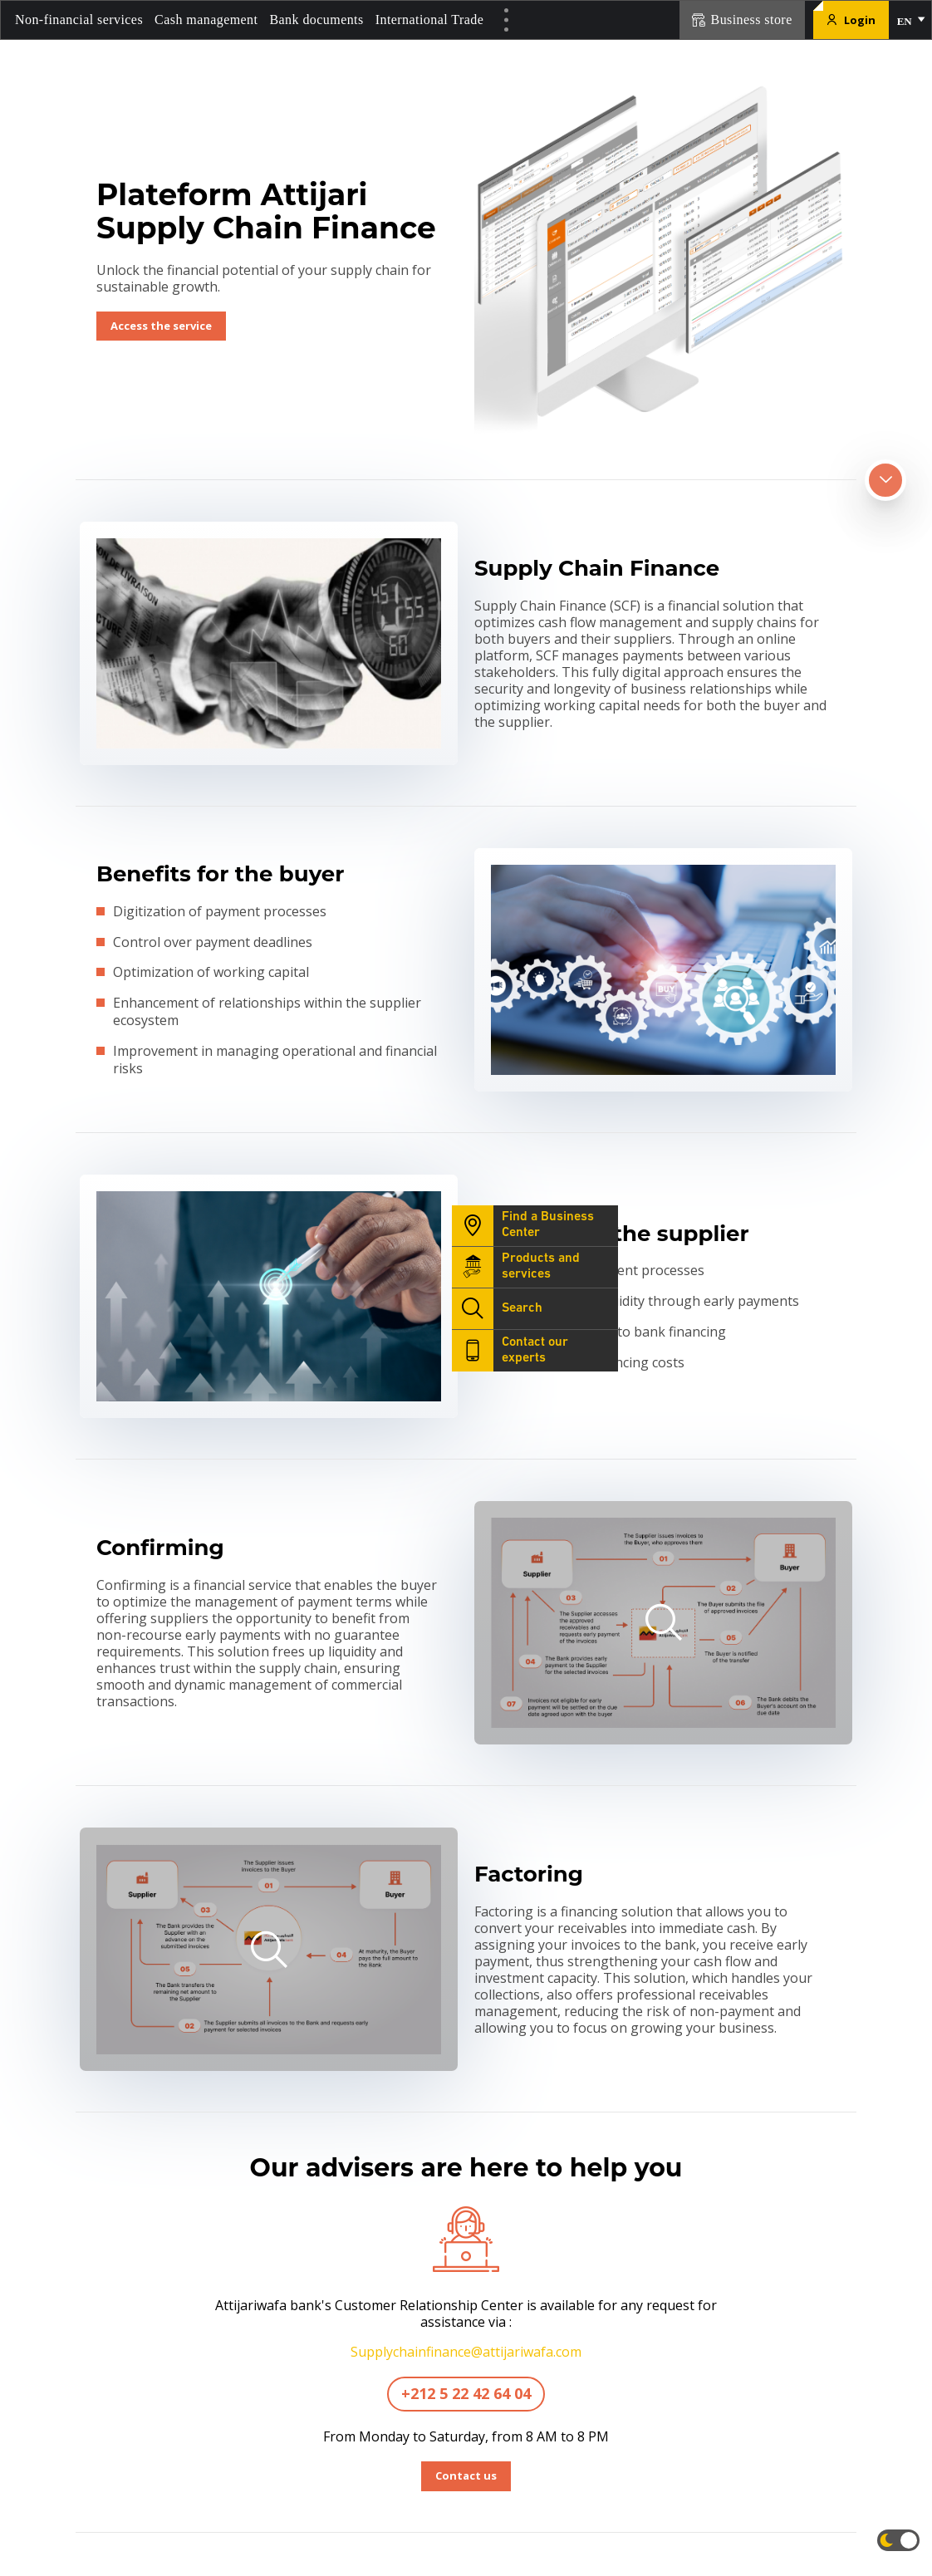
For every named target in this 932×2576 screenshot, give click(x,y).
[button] (910, 20)
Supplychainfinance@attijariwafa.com (466, 2352)
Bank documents (316, 19)
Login (851, 19)
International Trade (429, 19)
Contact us (466, 2475)
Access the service (161, 325)
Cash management (206, 19)
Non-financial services (79, 19)
